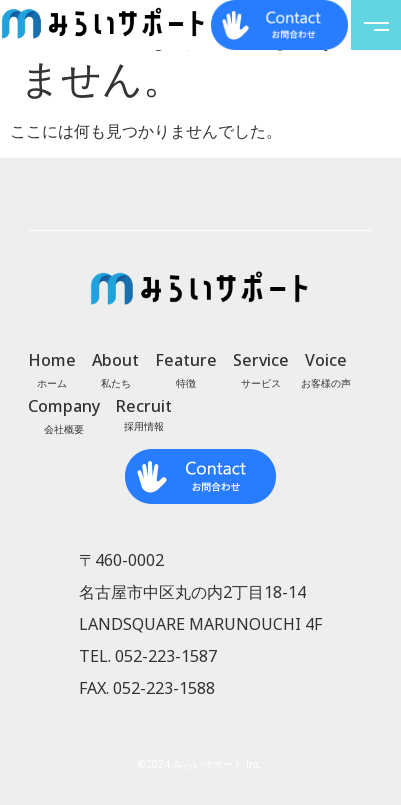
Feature (186, 360)
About (115, 360)
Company (64, 406)
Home (52, 360)
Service (261, 360)
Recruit (144, 406)
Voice (326, 360)
